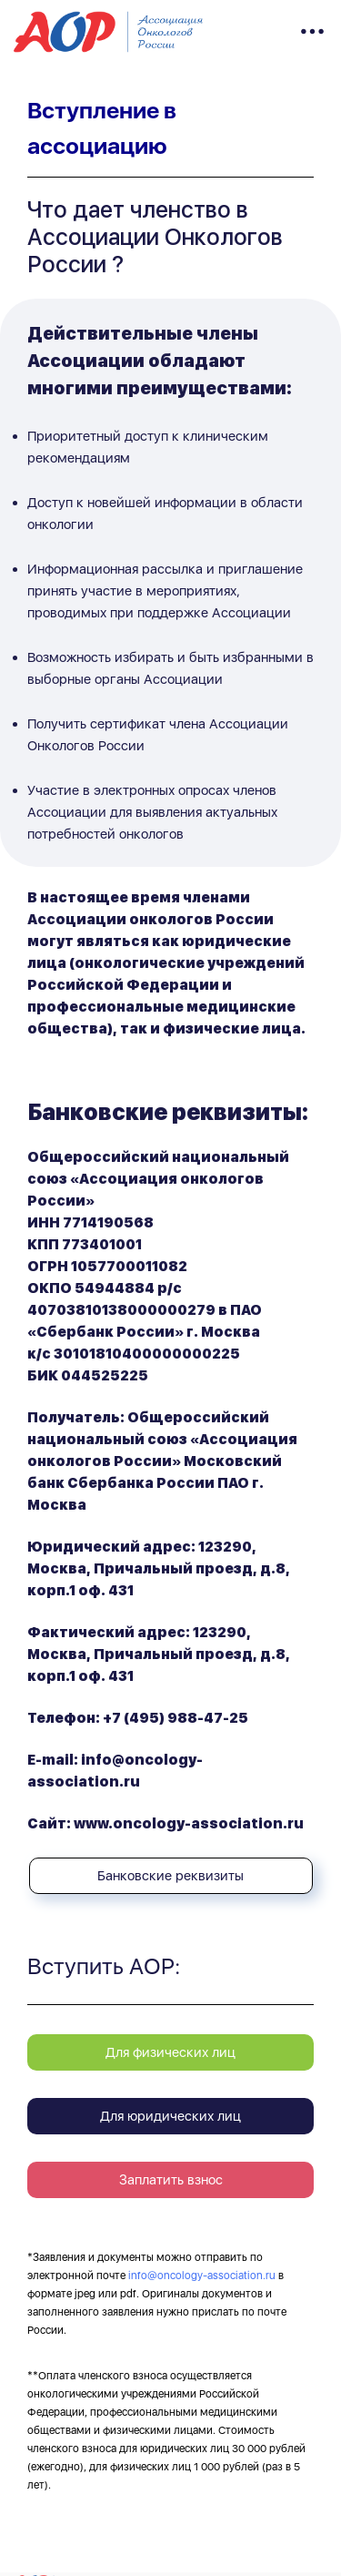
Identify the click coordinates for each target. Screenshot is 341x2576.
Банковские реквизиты (170, 1876)
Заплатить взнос (171, 2180)
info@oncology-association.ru (202, 2275)
